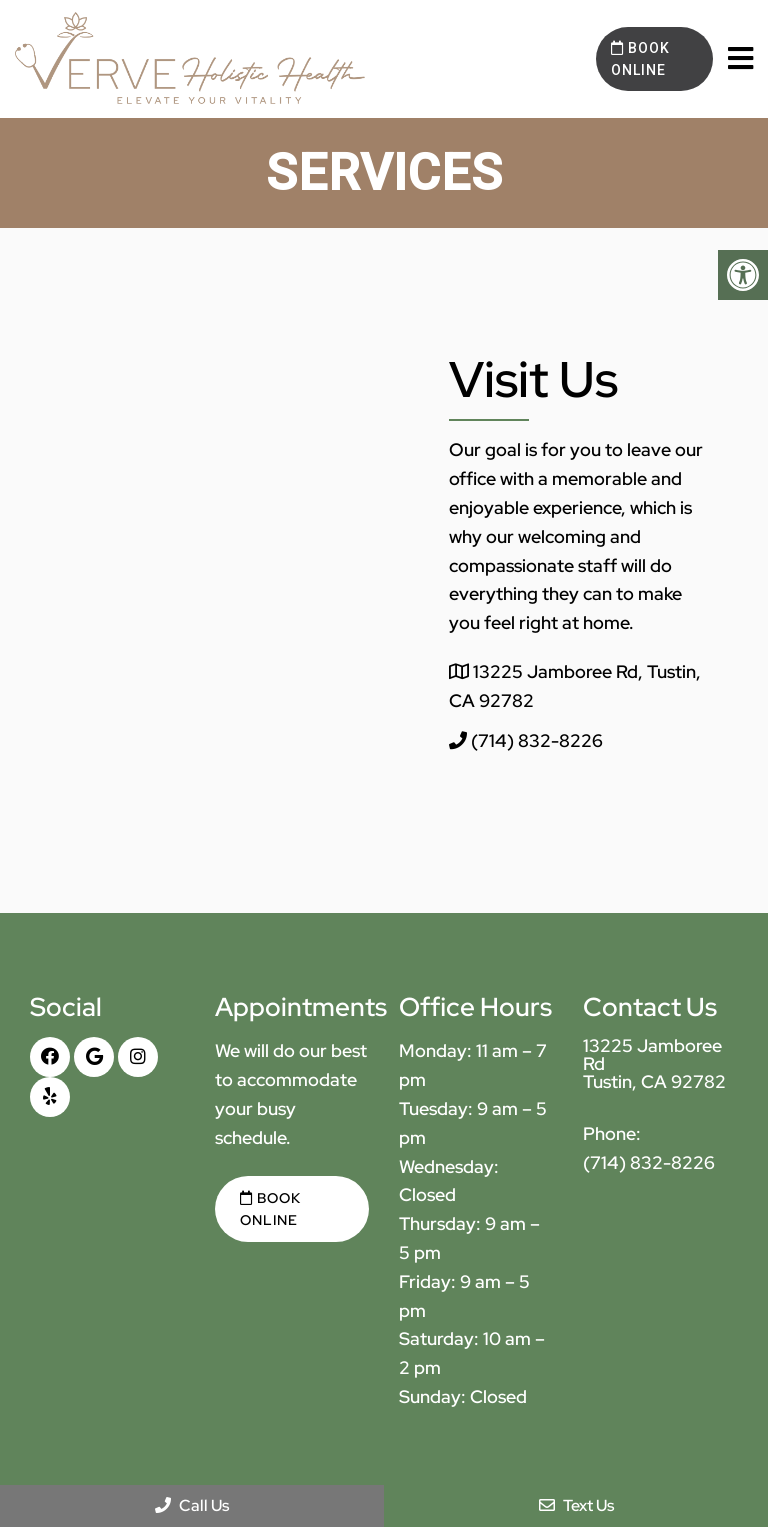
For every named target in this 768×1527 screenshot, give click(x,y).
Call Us (192, 1505)
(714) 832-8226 (537, 740)
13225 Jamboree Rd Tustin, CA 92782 (654, 1064)
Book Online (640, 59)
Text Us (576, 1505)
